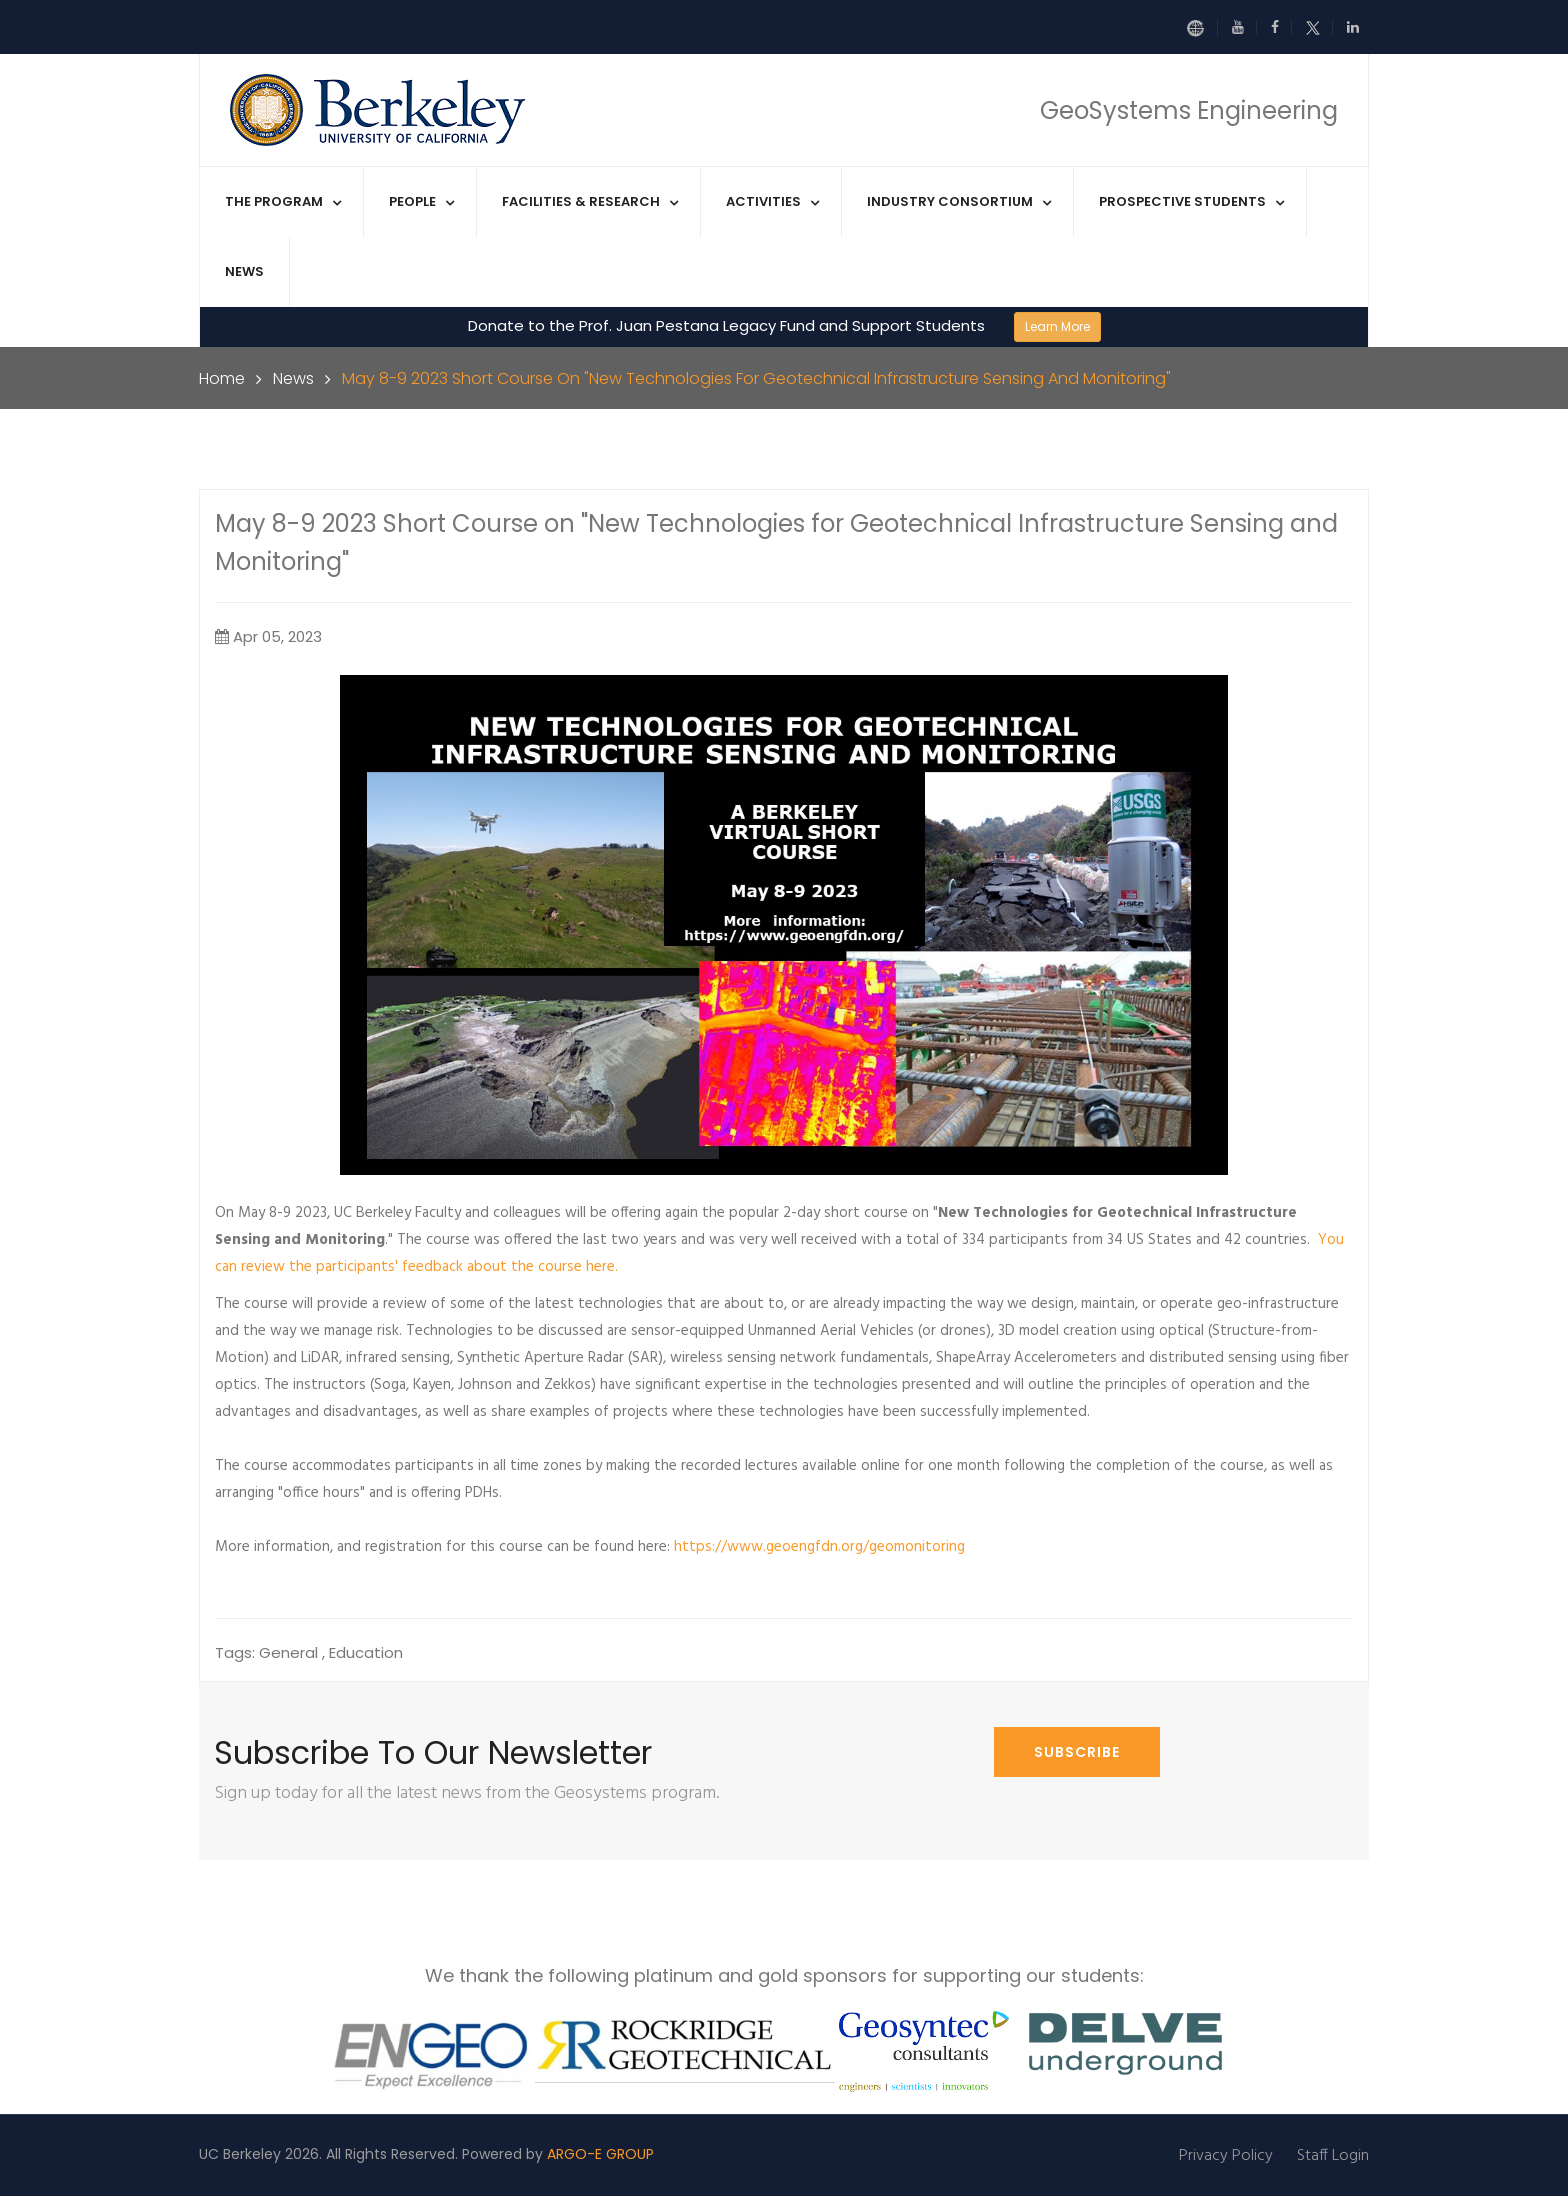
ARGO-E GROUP (600, 2154)
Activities (763, 201)
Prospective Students (1182, 201)
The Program (274, 201)
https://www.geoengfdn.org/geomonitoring (819, 1547)
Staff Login (1333, 2156)
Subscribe (1077, 1752)
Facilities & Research (581, 201)
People (412, 201)
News (244, 271)
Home (222, 378)
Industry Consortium (950, 201)
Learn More (1057, 326)
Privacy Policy (1226, 2156)
